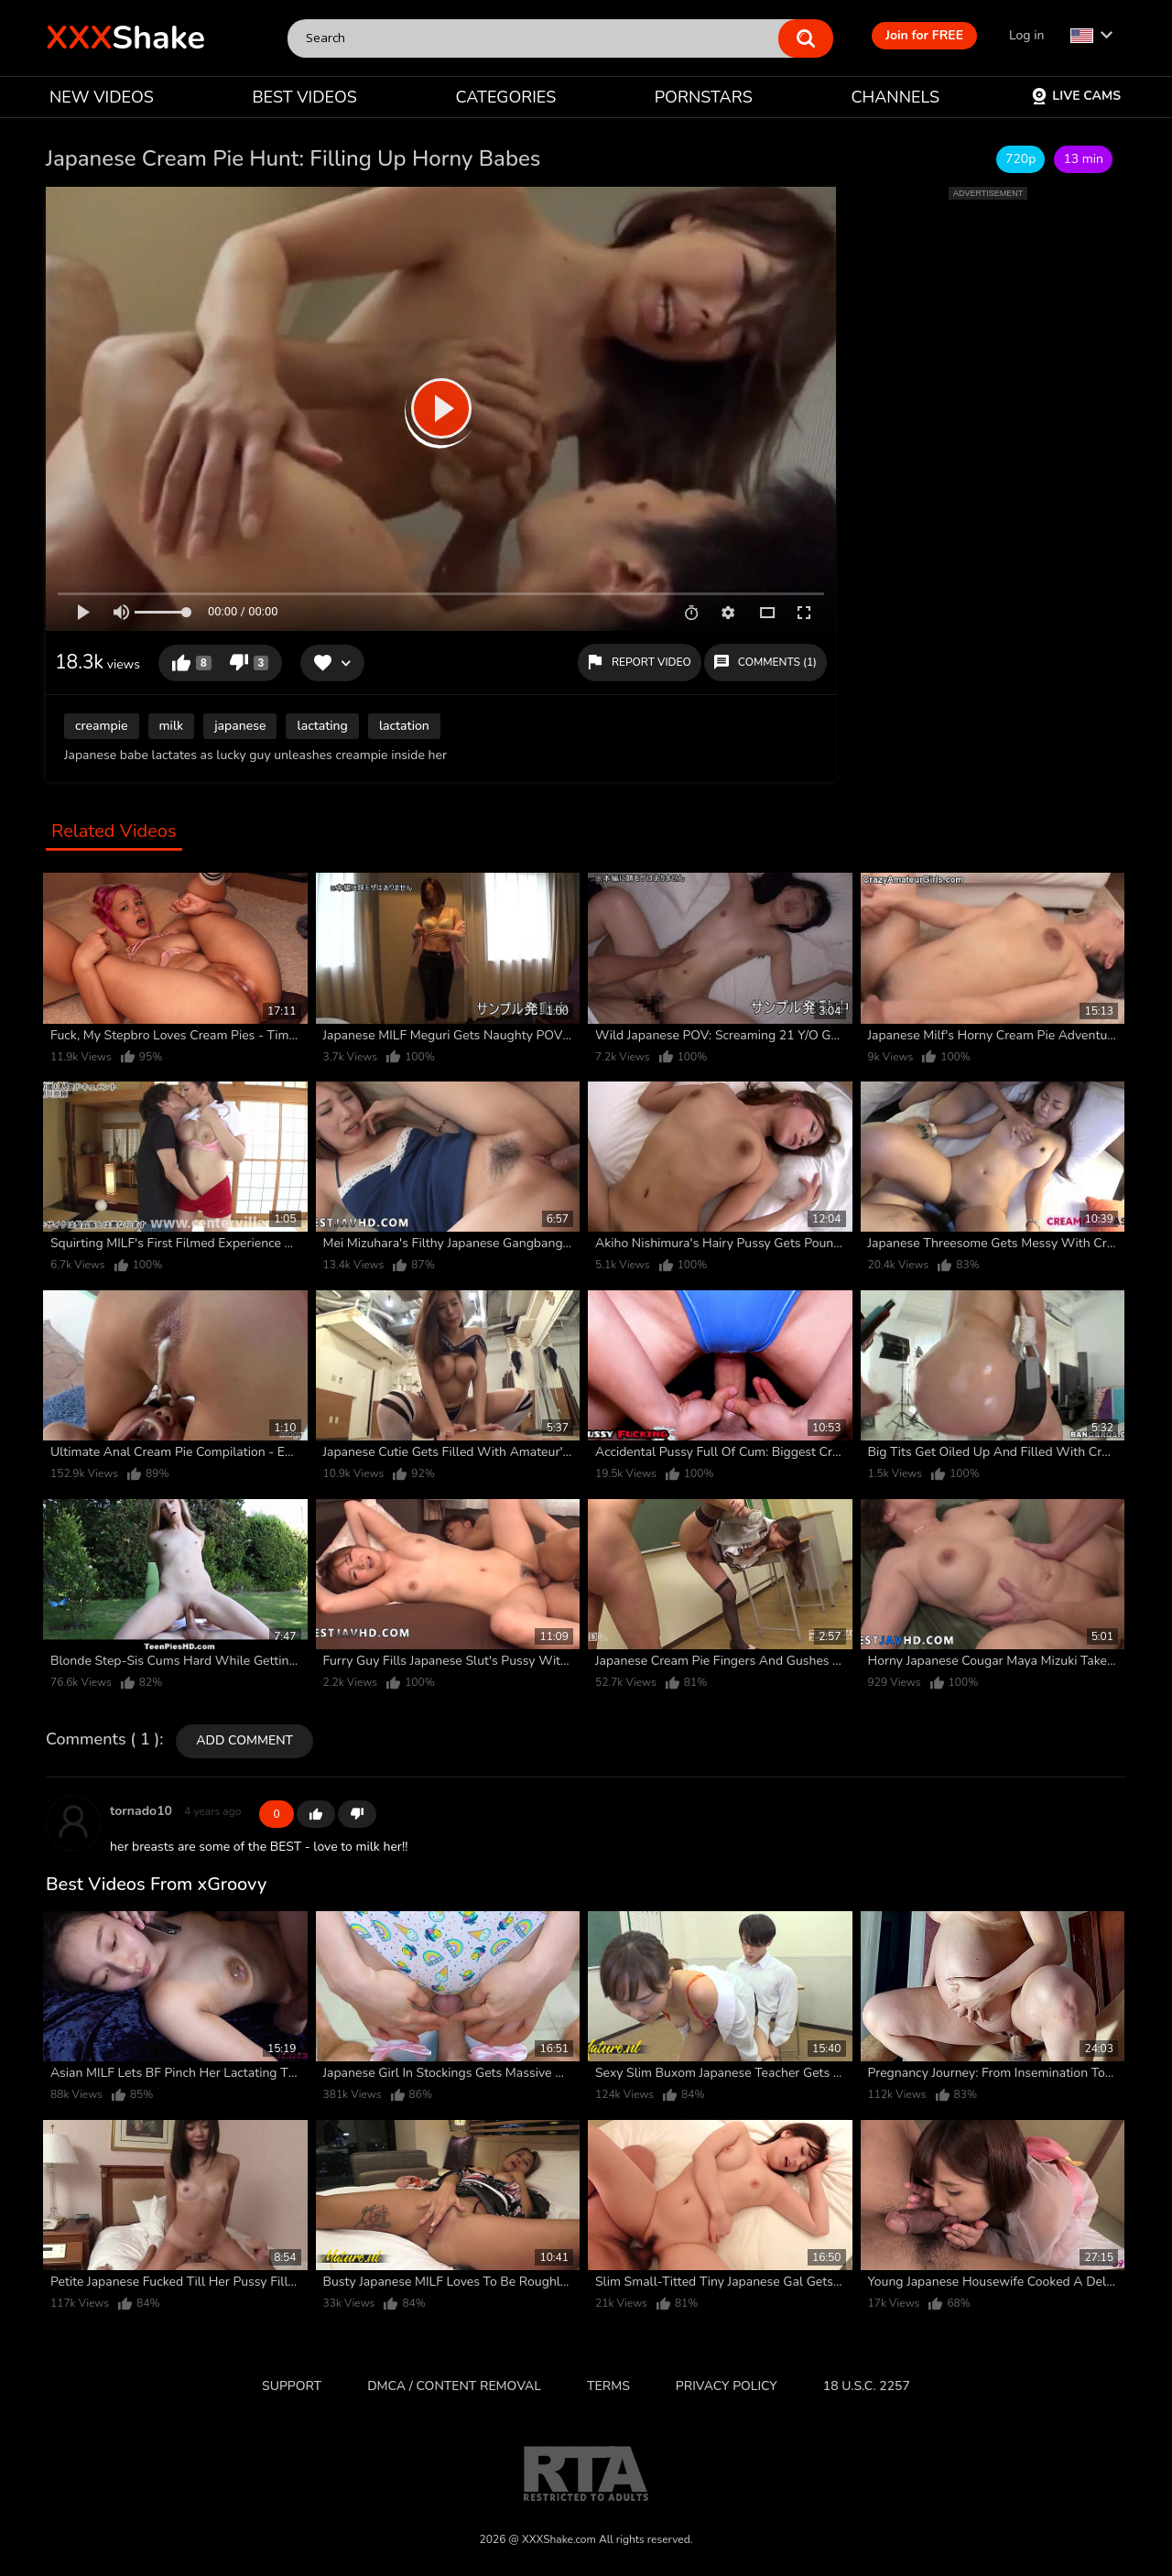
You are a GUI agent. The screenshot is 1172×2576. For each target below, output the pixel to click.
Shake (125, 38)
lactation (404, 725)
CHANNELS (895, 97)
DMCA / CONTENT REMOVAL (454, 2386)
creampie (101, 725)
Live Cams (1076, 95)
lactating (322, 725)
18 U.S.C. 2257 (866, 2386)
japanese (240, 725)
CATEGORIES (506, 97)
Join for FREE (924, 35)
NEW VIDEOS (101, 97)
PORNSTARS (704, 97)
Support (291, 2386)
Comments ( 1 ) (102, 1740)
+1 (316, 1814)
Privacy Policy (726, 2386)
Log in (1026, 35)
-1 (357, 1814)
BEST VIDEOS (304, 97)
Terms (608, 2386)
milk (171, 725)
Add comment (244, 1740)
